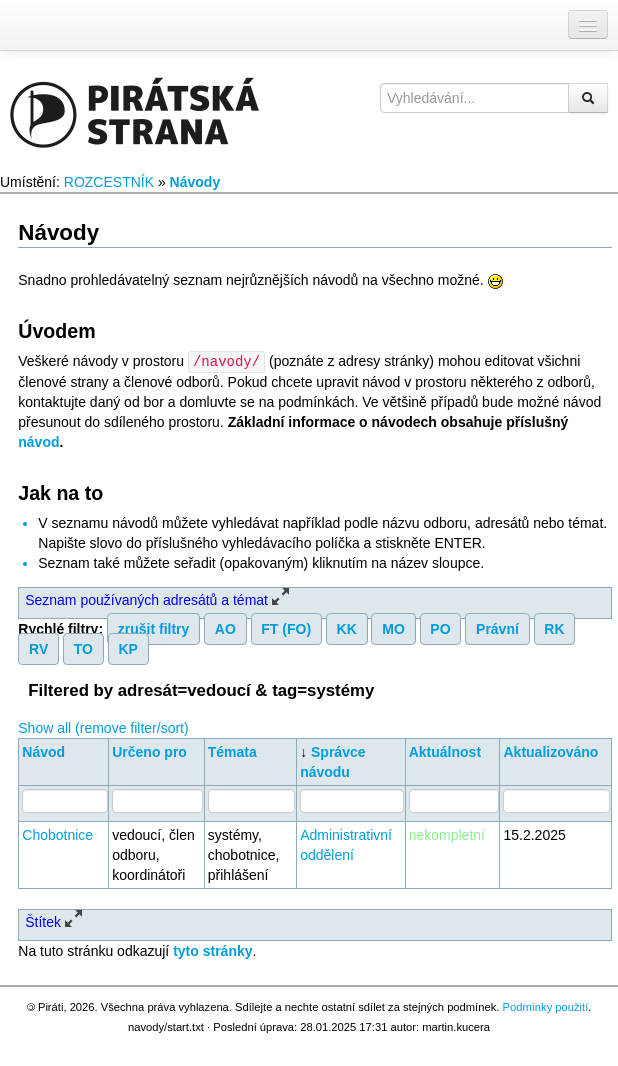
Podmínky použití (545, 1006)
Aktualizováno (550, 751)
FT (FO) (286, 628)
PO (440, 628)
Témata (232, 751)
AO (225, 628)
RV (38, 648)
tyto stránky (212, 950)
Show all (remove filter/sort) (103, 727)
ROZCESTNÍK (109, 182)
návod (38, 441)
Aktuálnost (445, 751)
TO (83, 648)
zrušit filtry (154, 628)
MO (393, 628)
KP (127, 648)
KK (347, 628)
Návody (195, 182)
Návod (43, 751)
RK (554, 628)
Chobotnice (57, 834)
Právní (497, 628)
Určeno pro (149, 751)
